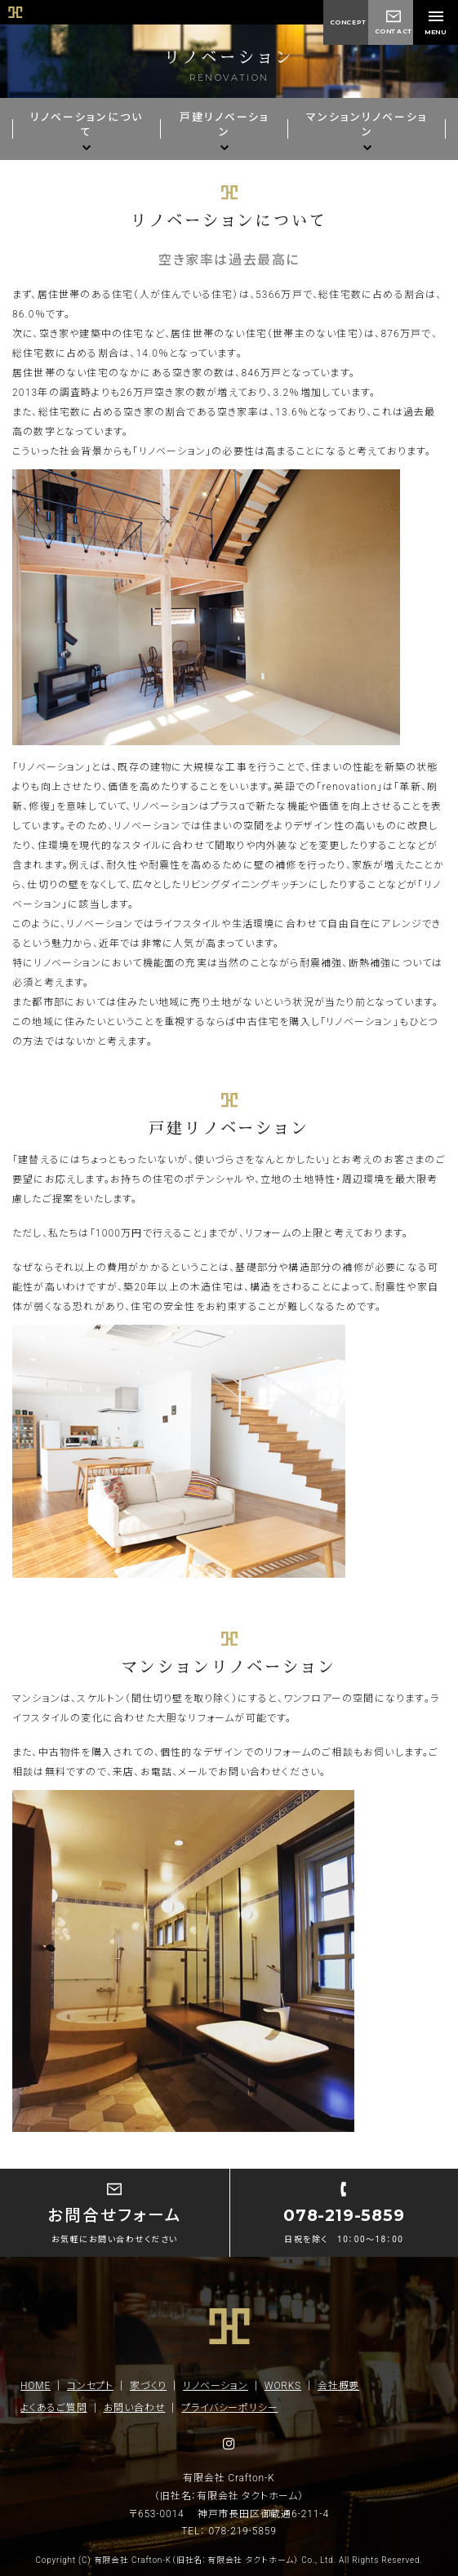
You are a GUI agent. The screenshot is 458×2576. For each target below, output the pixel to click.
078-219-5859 (243, 2531)
